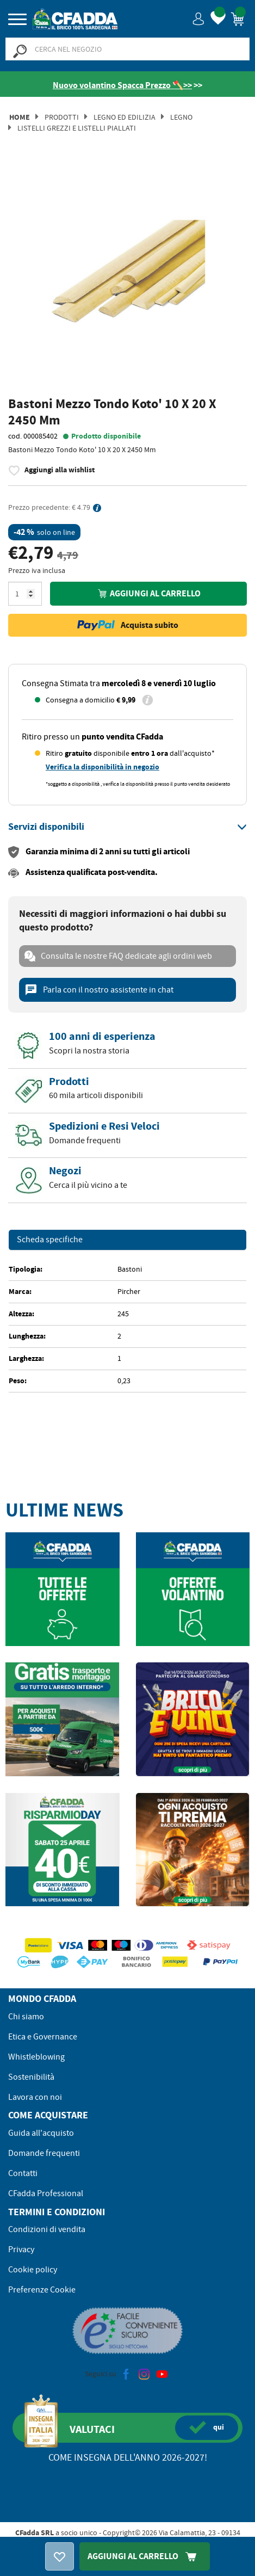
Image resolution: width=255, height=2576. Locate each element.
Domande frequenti (44, 2153)
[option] (127, 278)
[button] (198, 18)
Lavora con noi (35, 2097)
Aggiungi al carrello (148, 593)
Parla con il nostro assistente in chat (98, 989)
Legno (181, 117)
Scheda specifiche (50, 1240)
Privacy (21, 2249)
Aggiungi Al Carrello (145, 2556)
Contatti (23, 2173)
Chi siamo (26, 2016)
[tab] (127, 827)
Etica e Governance (42, 2036)
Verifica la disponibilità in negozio (102, 767)
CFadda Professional (45, 2193)
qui (206, 2427)
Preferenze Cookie (42, 2289)
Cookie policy (32, 2269)
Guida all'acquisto (41, 2133)
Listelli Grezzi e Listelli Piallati (76, 128)
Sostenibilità (31, 2077)
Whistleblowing (36, 2056)
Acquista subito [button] (127, 625)
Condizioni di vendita (46, 2229)
